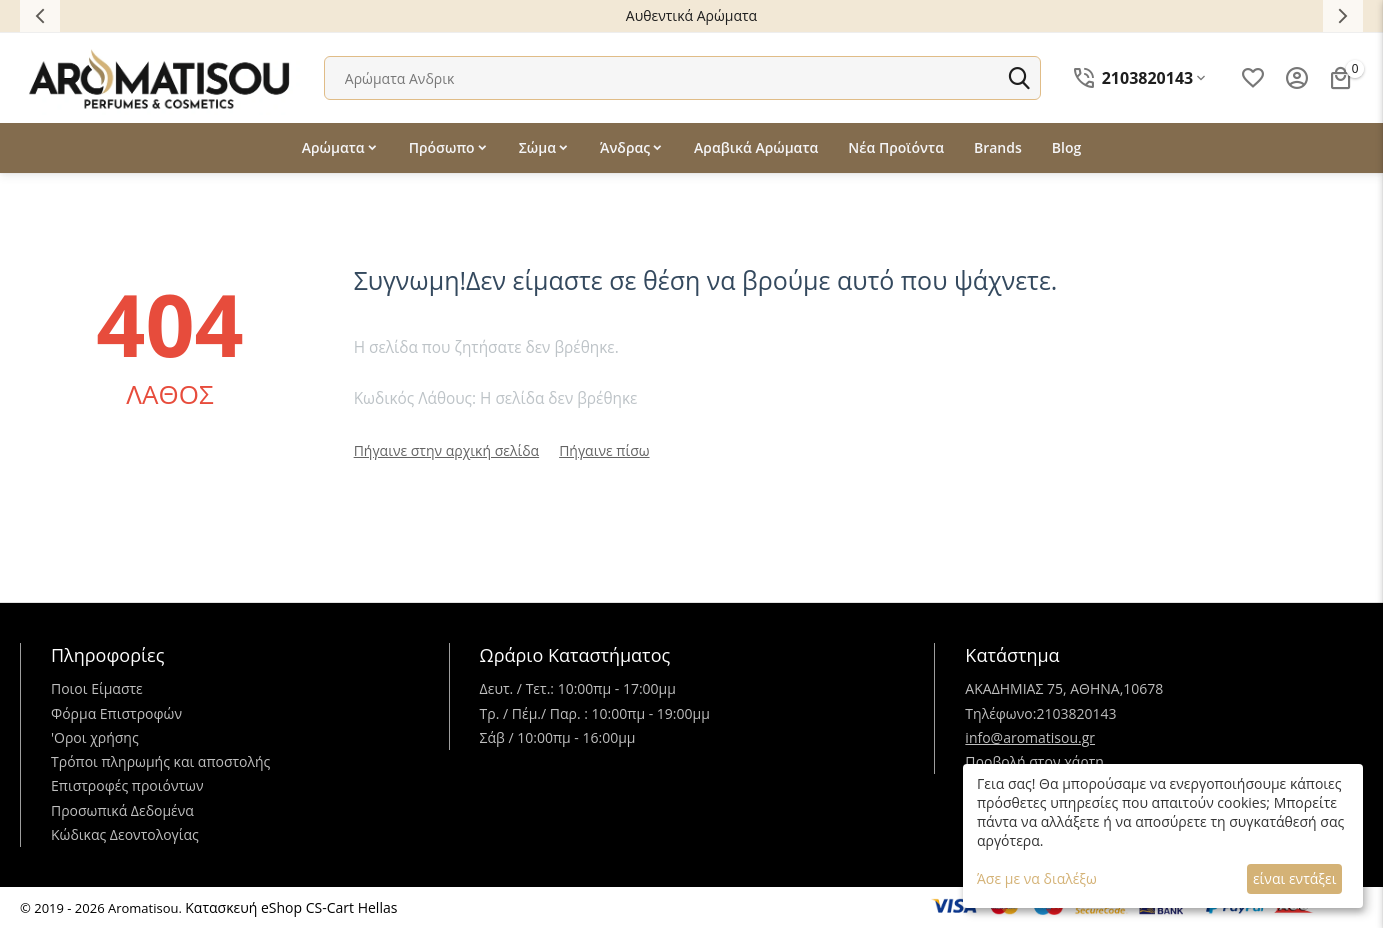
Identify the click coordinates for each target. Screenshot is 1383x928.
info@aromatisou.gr (1030, 737)
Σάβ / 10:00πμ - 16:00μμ (558, 737)
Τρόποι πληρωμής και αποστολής (160, 761)
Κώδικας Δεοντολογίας (125, 834)
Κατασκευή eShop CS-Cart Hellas (291, 907)
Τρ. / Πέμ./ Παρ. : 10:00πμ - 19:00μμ (595, 713)
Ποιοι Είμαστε (97, 688)
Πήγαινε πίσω (604, 450)
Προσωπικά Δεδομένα (122, 810)
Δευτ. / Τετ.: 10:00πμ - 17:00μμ (578, 688)
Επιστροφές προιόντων (127, 785)
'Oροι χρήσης (95, 737)
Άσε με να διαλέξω (1037, 878)
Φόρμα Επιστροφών (116, 713)
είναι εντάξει (1294, 878)
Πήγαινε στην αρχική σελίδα (447, 450)
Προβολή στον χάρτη (1034, 761)
